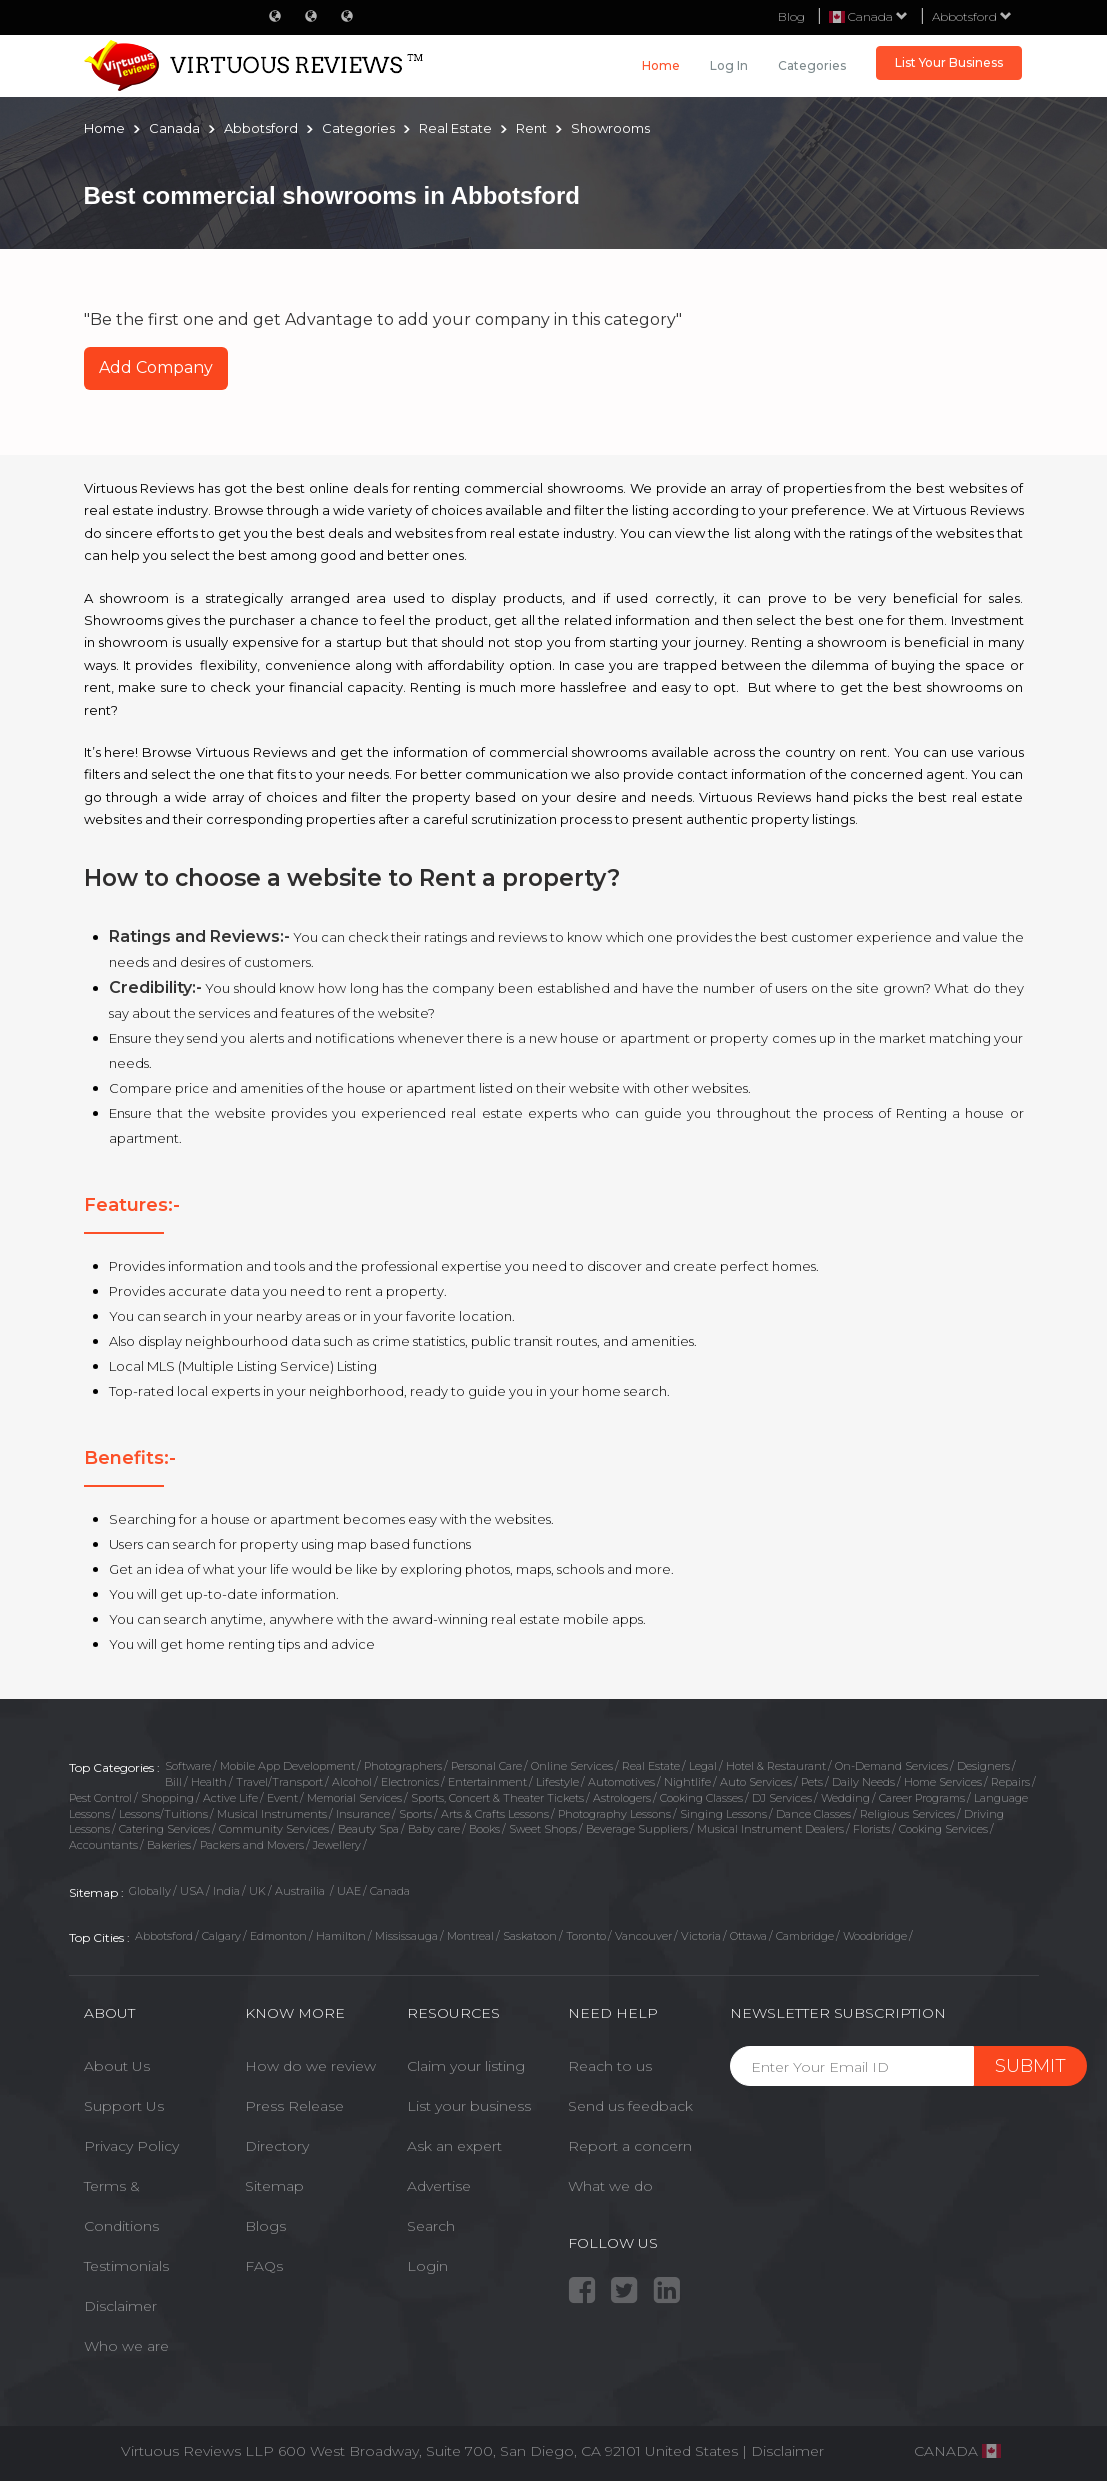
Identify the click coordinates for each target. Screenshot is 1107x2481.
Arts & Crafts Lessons (495, 1814)
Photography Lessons (614, 1814)
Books (484, 1829)
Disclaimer (120, 2306)
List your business (469, 2106)
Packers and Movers (252, 1845)
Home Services (943, 1782)
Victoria (701, 1936)
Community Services (274, 1829)
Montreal (470, 1936)
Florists (871, 1829)
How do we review (310, 2066)
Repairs (1010, 1782)
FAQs (264, 2266)
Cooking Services (943, 1829)
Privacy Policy (131, 2146)
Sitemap (274, 2186)
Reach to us (610, 2066)
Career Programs (922, 1798)
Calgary (221, 1936)
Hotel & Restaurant (776, 1766)
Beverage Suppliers (637, 1829)
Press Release (294, 2106)
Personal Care (486, 1766)
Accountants (103, 1845)
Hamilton (341, 1936)
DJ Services (782, 1798)
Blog (791, 16)
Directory (277, 2146)
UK (257, 1891)
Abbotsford (972, 16)
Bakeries (169, 1845)
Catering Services (164, 1829)
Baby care (434, 1829)
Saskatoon (530, 1936)
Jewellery (337, 1845)
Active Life (230, 1798)
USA (192, 1891)
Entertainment (487, 1782)
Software (188, 1766)
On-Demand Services (891, 1766)
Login (427, 2266)
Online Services (572, 1766)
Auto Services (756, 1782)
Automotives (621, 1782)
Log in (729, 65)
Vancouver (643, 1936)
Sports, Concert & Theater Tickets (497, 1798)
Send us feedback (630, 2106)
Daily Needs (863, 1782)
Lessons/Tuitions (163, 1814)
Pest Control (100, 1798)
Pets (812, 1782)
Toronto (586, 1936)
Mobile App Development (287, 1766)
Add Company (156, 367)
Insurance (363, 1814)
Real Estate (651, 1766)
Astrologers (622, 1798)
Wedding (845, 1798)
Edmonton (278, 1936)
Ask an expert (454, 2146)
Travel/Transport (279, 1782)
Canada (390, 1891)
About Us (117, 2066)
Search (431, 2226)
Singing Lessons (723, 1814)
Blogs (265, 2226)
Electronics (410, 1782)
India (226, 1891)
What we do (610, 2186)
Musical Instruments (272, 1814)
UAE (349, 1891)
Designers (983, 1766)
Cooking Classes (701, 1798)
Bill (173, 1782)
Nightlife (687, 1782)
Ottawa (748, 1936)
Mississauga (406, 1936)
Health (209, 1782)
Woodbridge (875, 1936)
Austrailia (301, 1891)
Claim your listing (466, 2066)
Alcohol (352, 1782)
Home (661, 65)
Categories (812, 65)
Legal (703, 1766)
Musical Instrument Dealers (770, 1829)
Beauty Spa (368, 1829)
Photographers (403, 1766)
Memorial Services (354, 1798)
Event (282, 1798)
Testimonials (126, 2266)
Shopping (167, 1798)
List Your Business (949, 62)
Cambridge (805, 1936)
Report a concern (630, 2146)
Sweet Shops (543, 1829)
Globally (150, 1891)
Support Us (124, 2106)
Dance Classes (813, 1814)
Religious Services (907, 1814)
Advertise (439, 2186)
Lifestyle (557, 1782)
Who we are (126, 2346)
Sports (415, 1814)
